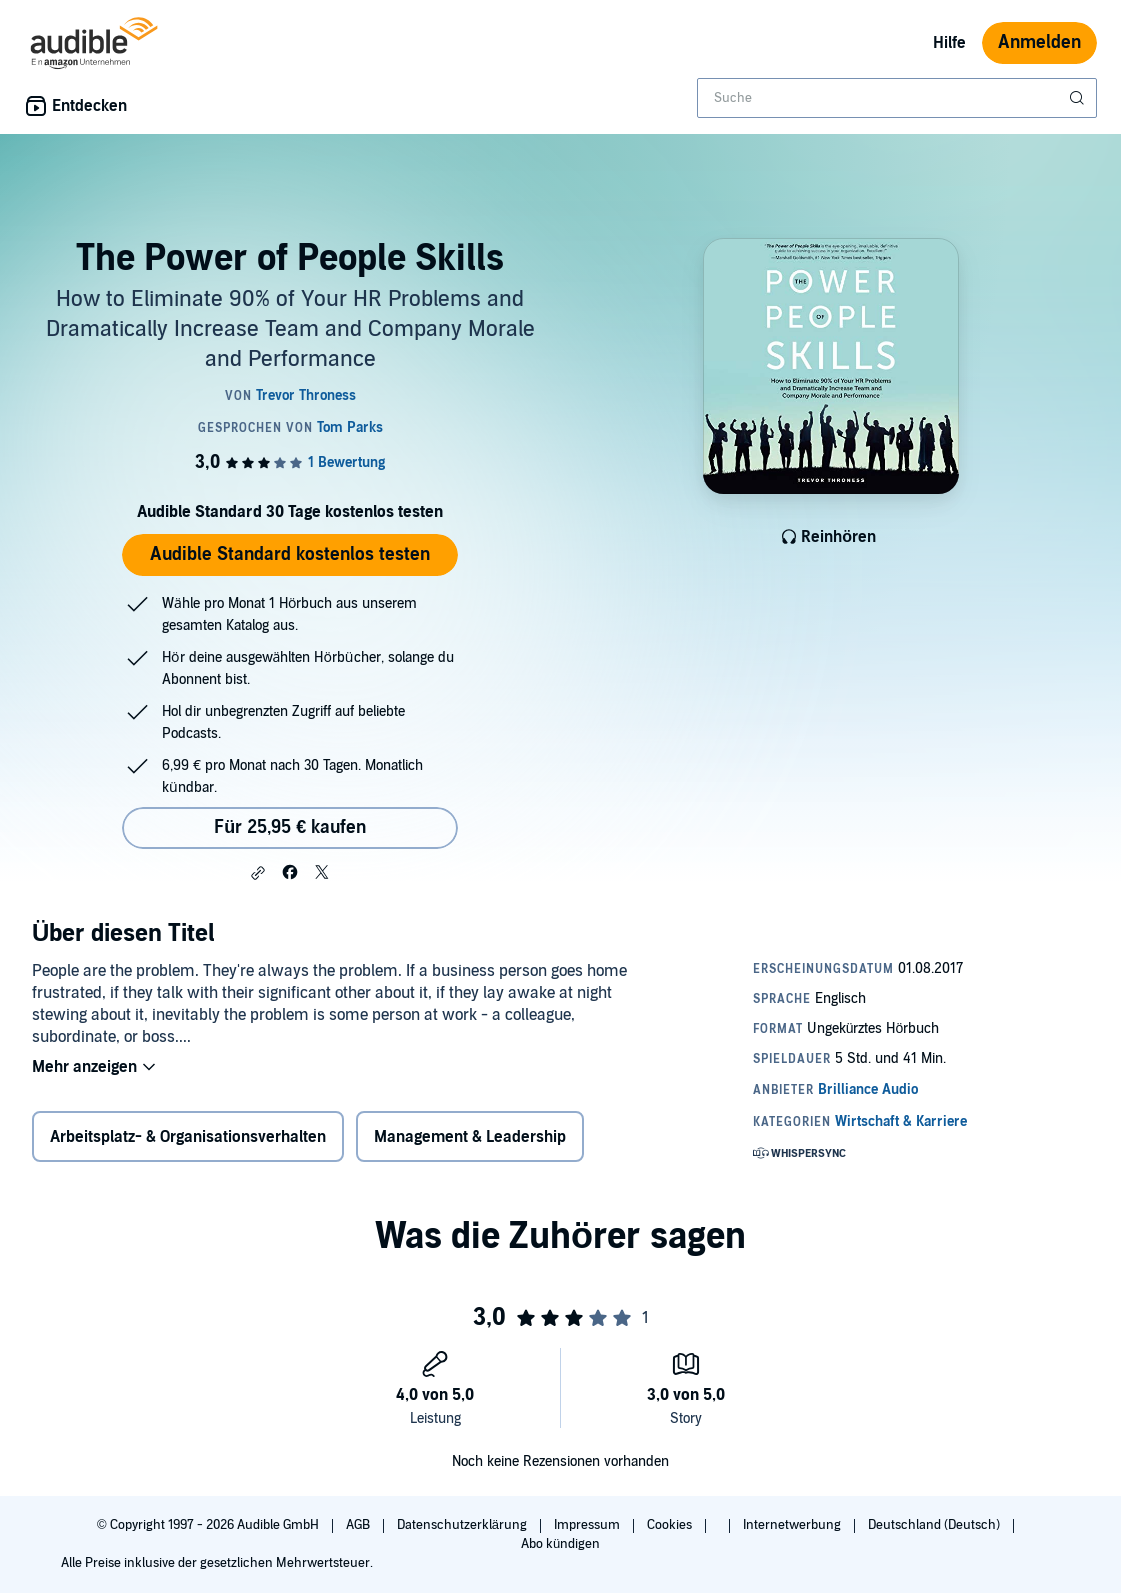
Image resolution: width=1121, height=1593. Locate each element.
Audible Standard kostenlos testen (290, 554)
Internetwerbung (793, 1525)
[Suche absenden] (1079, 98)
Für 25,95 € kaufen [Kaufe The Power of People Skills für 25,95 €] (290, 827)
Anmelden (1039, 42)
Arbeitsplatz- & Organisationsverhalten (188, 1137)
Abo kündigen (560, 1544)
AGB (359, 1525)
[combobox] (897, 98)
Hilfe (949, 43)
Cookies (671, 1525)
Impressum (588, 1525)
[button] (258, 873)
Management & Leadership (470, 1137)
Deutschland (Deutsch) (935, 1525)
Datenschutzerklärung (463, 1525)
